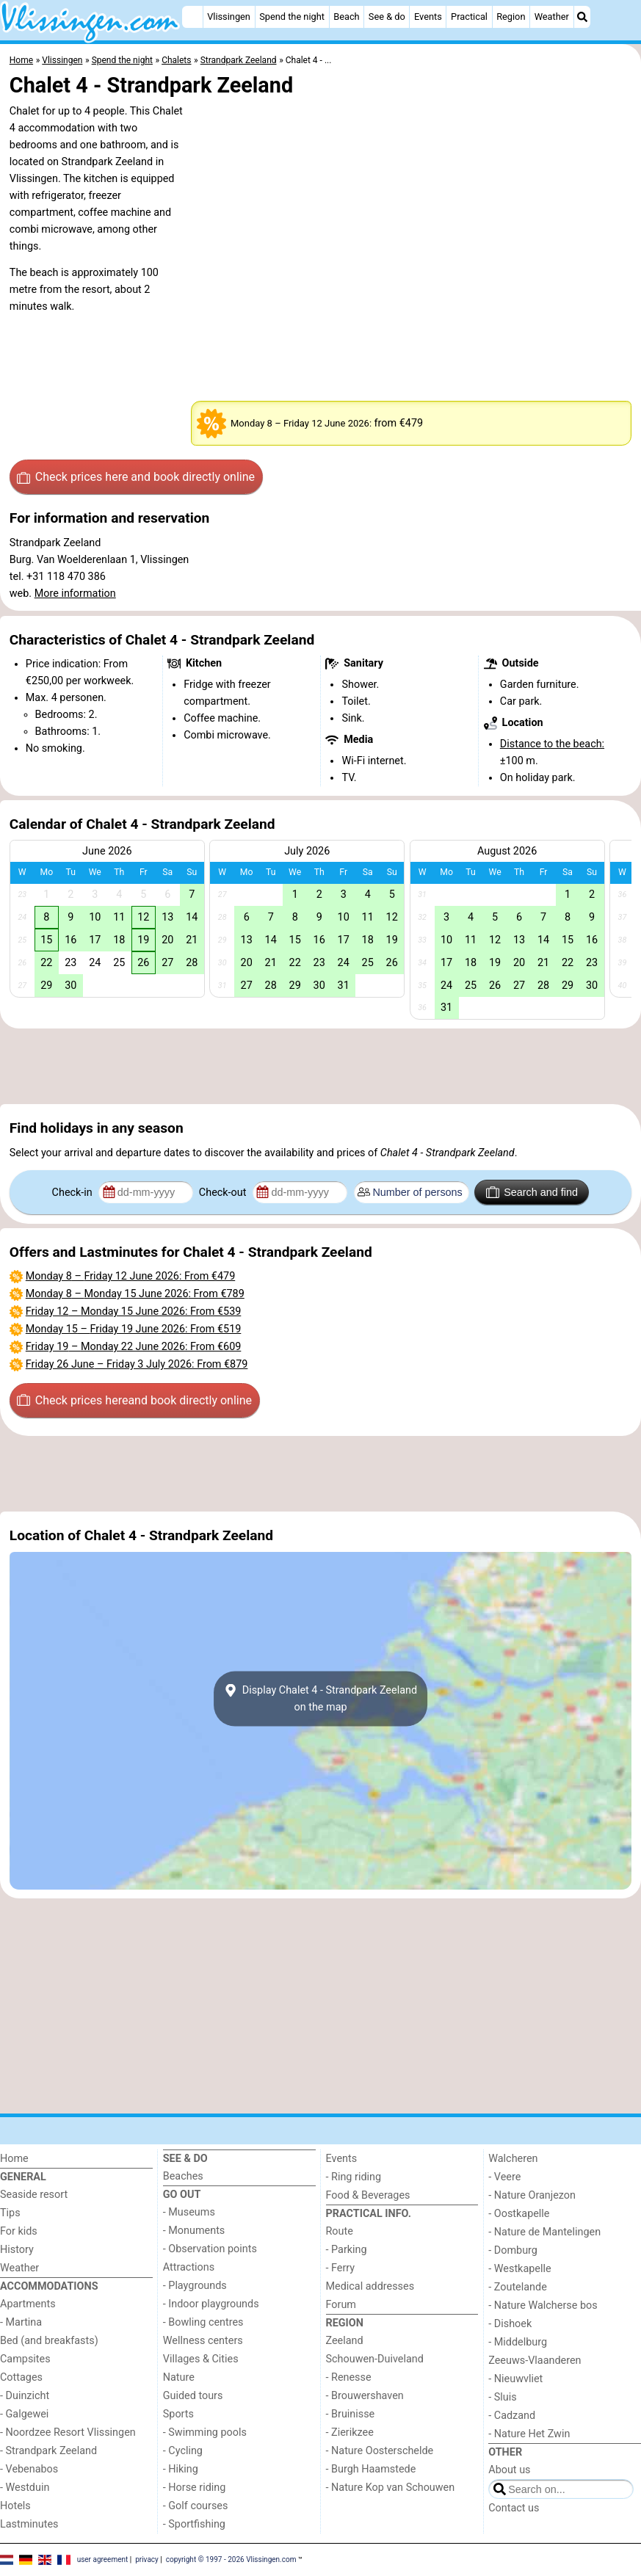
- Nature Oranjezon (532, 2195)
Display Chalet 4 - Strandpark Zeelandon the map (320, 1698)
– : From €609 (134, 1346)
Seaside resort (34, 2194)
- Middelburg (517, 2342)
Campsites (25, 2359)
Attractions (188, 2267)
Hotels (15, 2506)
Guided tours (193, 2396)
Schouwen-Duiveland (375, 2359)
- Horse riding (194, 2487)
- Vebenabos (29, 2469)
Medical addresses (370, 2286)
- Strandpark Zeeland (48, 2451)
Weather (552, 16)
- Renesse (349, 2377)
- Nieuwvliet (515, 2379)
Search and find (532, 1192)
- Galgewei (24, 2414)
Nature (179, 2377)
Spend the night (292, 16)
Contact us (513, 2508)
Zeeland (344, 2340)
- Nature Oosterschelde (380, 2451)
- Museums (189, 2212)
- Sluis (502, 2397)
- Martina (21, 2322)
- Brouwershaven (365, 2396)
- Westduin (24, 2487)
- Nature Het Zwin (529, 2434)
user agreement (102, 2559)
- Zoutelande (517, 2287)
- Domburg (512, 2250)
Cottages (21, 2377)
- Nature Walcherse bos (542, 2305)
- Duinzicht (24, 2396)
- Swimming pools (205, 2432)
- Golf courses (195, 2506)
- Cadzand (511, 2415)
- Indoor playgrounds (211, 2304)
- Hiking (180, 2469)
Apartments (28, 2304)
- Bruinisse (350, 2414)
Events (428, 16)
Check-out (224, 1192)
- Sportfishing (194, 2524)
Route (339, 2231)
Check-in (73, 1192)
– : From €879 (137, 1364)
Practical (469, 16)
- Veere (504, 2177)
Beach (346, 16)
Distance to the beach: (552, 744)
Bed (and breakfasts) (49, 2340)
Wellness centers (203, 2340)
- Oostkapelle (518, 2213)
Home (14, 2158)
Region (510, 16)
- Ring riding (354, 2177)
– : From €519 (134, 1329)
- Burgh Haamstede (371, 2469)
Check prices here (136, 477)
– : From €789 (135, 1294)
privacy (147, 2559)
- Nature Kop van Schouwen (390, 2487)
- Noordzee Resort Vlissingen (68, 2432)
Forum (341, 2305)
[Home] (192, 17)
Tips (10, 2213)
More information (75, 593)
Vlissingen (228, 16)
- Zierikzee (350, 2432)
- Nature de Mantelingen (544, 2232)
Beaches (183, 2176)
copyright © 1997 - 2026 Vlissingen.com (231, 2559)
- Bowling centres (203, 2322)
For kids (18, 2231)
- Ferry (340, 2268)
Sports (178, 2414)
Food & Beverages (368, 2195)
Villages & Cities (201, 2359)
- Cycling (183, 2451)
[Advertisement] (320, 1067)
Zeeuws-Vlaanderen (534, 2360)
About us (509, 2470)
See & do (387, 16)
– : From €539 (134, 1311)
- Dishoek (510, 2324)
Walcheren (512, 2158)
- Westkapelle (519, 2269)
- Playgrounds (195, 2285)
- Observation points (210, 2249)
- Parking (346, 2249)
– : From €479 (130, 1276)
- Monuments (194, 2230)
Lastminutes (29, 2524)
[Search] (582, 17)
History (17, 2249)
